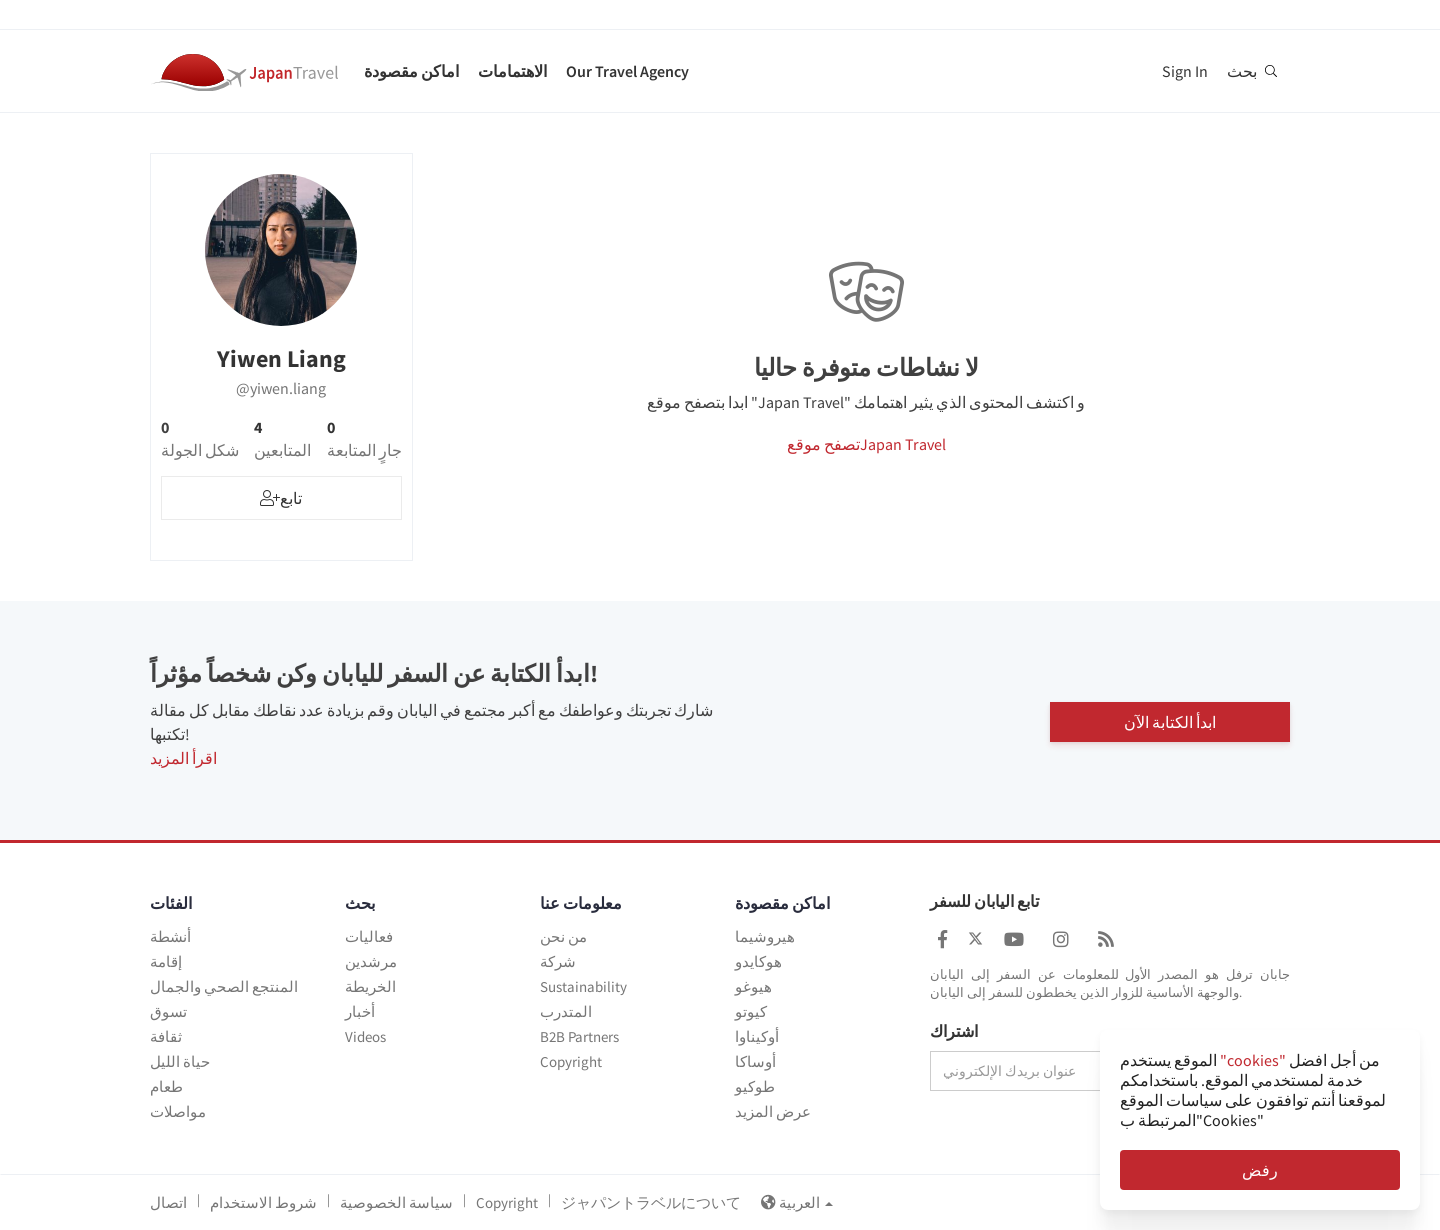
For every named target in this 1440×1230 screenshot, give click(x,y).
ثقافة (166, 1036)
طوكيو (755, 1086)
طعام (166, 1086)
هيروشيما (765, 936)
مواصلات (178, 1111)
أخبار (360, 1011)
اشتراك (954, 1032)
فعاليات (369, 936)
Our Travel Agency (627, 71)
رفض (1260, 1170)
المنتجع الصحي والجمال (224, 986)
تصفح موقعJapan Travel (866, 444)
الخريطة (370, 986)
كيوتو (751, 1011)
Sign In (1185, 71)
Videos (365, 1036)
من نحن (563, 936)
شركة (558, 961)
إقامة (166, 961)
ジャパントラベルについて (651, 1202)
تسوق (168, 1011)
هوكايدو (758, 961)
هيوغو (753, 986)
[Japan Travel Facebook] (942, 939)
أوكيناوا (757, 1036)
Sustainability (583, 986)
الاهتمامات (512, 71)
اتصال (168, 1202)
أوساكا (755, 1061)
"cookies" (1253, 1060)
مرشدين (371, 961)
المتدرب (566, 1011)
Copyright (571, 1061)
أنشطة (170, 936)
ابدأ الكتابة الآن (1170, 721)
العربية (797, 1202)
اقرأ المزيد (183, 758)
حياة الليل (180, 1061)
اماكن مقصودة (411, 71)
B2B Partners (579, 1036)
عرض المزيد (773, 1111)
